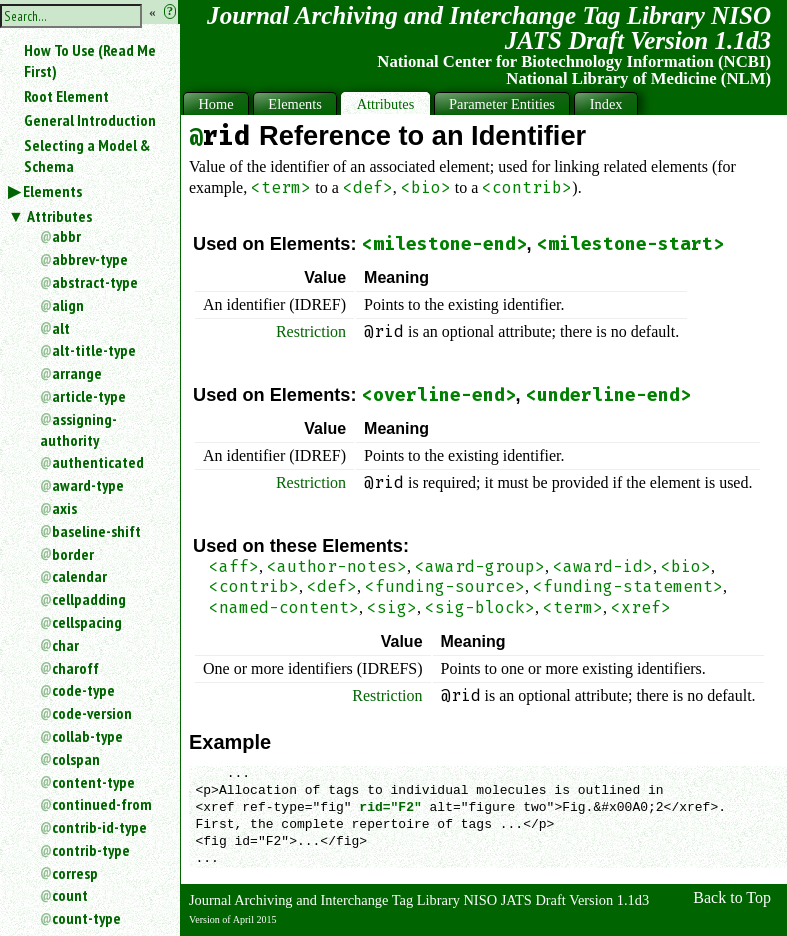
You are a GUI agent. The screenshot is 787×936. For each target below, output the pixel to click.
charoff (75, 668)
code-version (92, 713)
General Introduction (90, 120)
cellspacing (87, 622)
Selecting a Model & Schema (87, 155)
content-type (93, 782)
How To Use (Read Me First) (90, 60)
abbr (66, 236)
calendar (79, 576)
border (73, 554)
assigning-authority (78, 429)
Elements (52, 191)
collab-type (87, 736)
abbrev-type (90, 259)
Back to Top (732, 897)
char (65, 645)
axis (64, 508)
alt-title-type (94, 350)
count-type (86, 918)
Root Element (66, 96)
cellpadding (89, 599)
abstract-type (95, 282)
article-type (89, 396)
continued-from (102, 804)
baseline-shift (96, 531)
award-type (88, 485)
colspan (76, 759)
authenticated (98, 462)
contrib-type (91, 850)
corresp (75, 873)
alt (61, 328)
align (68, 305)
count (70, 895)
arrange (77, 373)
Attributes (59, 216)
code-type (83, 690)
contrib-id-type (99, 827)
